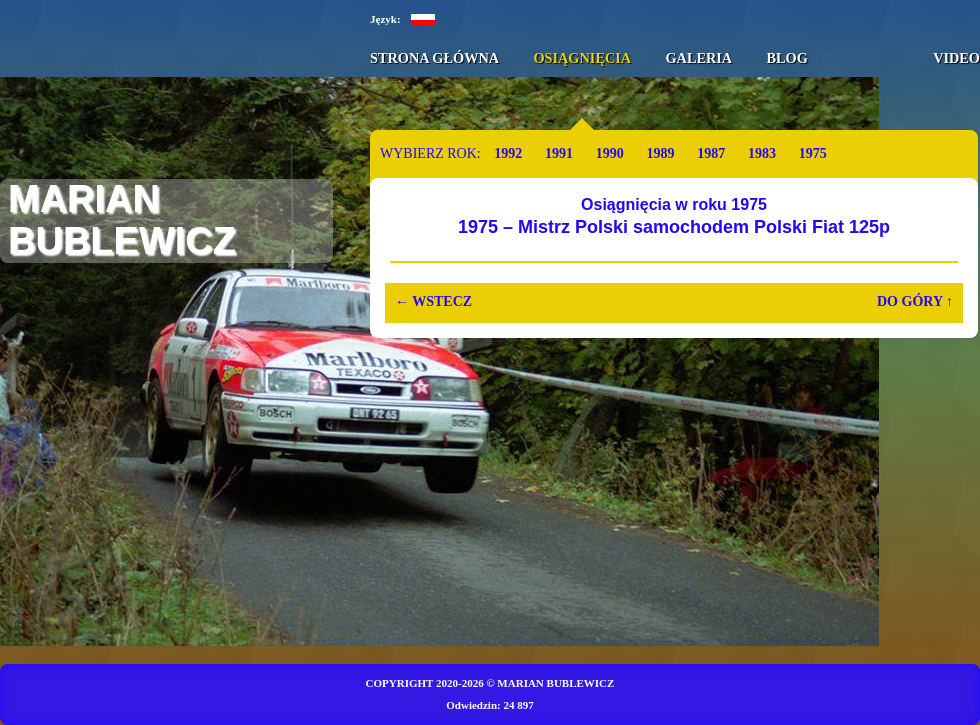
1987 (711, 153)
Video (956, 58)
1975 (813, 153)
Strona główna (434, 58)
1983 (762, 153)
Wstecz (433, 301)
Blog (786, 58)
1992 (508, 153)
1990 (610, 153)
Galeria (698, 58)
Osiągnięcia (582, 58)
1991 (559, 153)
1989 (660, 153)
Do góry (915, 301)
